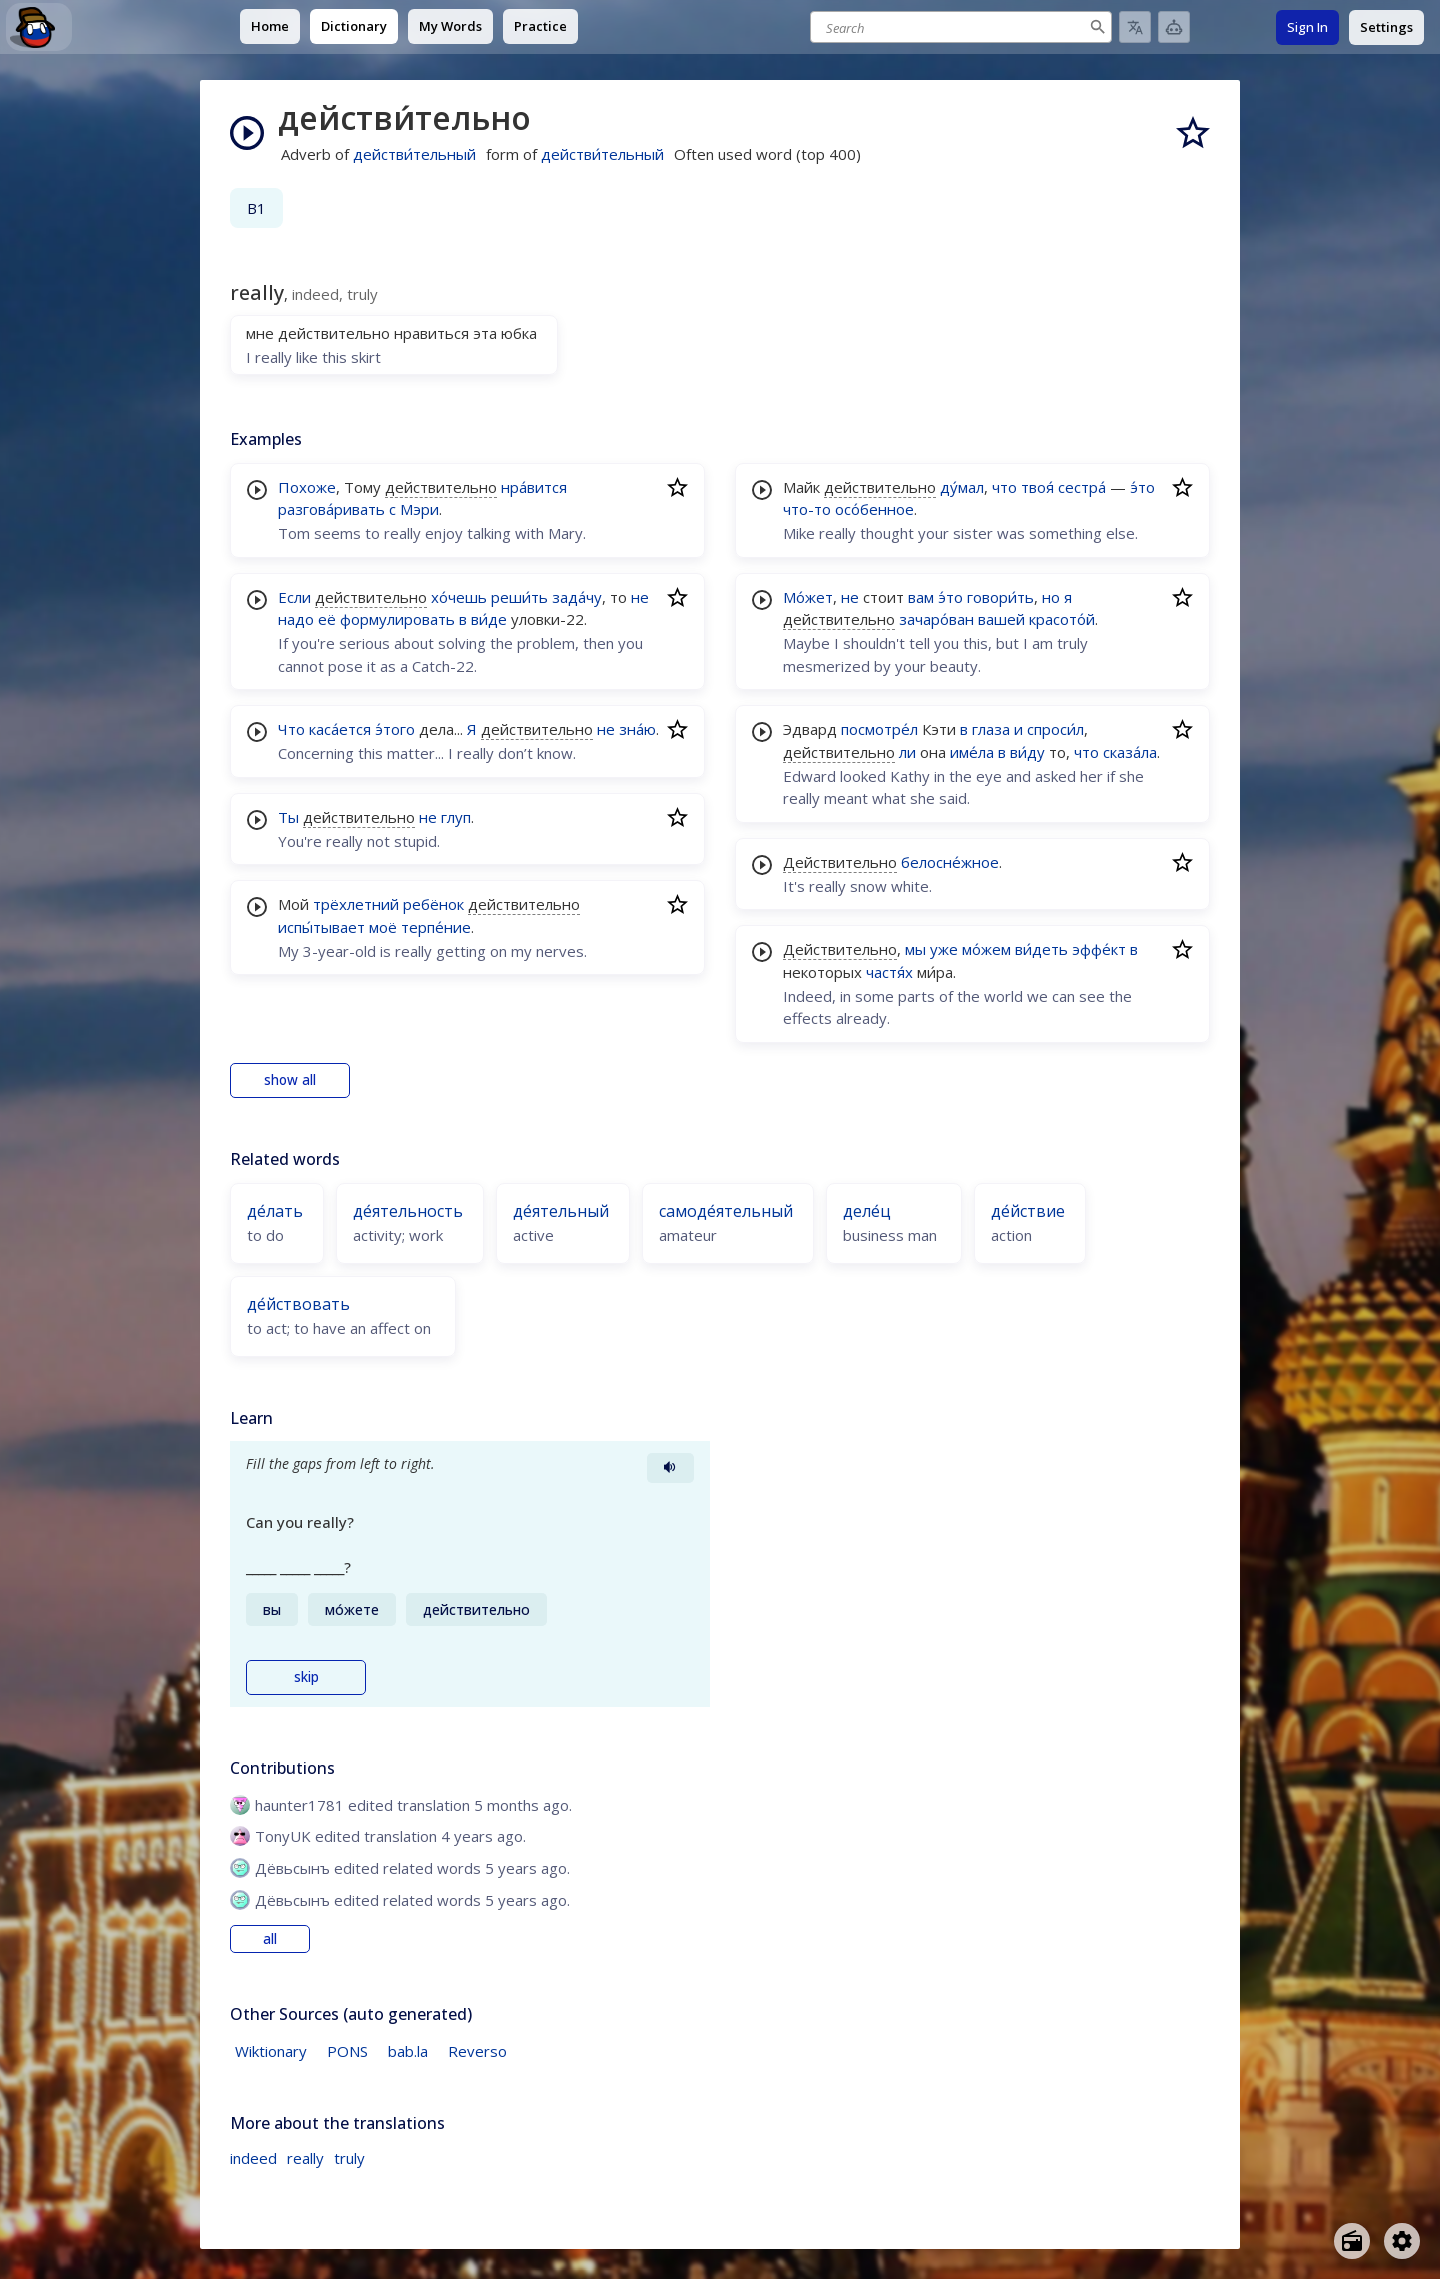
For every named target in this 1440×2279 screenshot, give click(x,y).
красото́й (1062, 619)
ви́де (489, 619)
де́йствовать (298, 1304)
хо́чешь (459, 597)
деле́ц (867, 1211)
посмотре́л (879, 729)
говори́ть (1000, 597)
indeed (253, 2158)
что (1004, 487)
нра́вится (534, 487)
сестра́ (1082, 487)
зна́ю (637, 729)
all (270, 1939)
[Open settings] (1402, 2241)
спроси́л (1055, 729)
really (305, 2158)
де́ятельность (408, 1211)
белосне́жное (950, 862)
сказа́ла (1130, 752)
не (640, 597)
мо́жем (986, 949)
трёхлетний (356, 904)
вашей (1001, 619)
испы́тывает (321, 927)
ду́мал (962, 487)
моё (383, 927)
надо (296, 619)
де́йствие (1028, 1211)
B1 (256, 208)
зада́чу (577, 597)
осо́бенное (874, 509)
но (1051, 597)
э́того (395, 729)
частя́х (889, 972)
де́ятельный (561, 1211)
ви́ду (1027, 752)
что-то (807, 509)
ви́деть (1041, 949)
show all (290, 1080)
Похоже (307, 487)
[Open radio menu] (1352, 2241)
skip (306, 1677)
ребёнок (433, 904)
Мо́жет (808, 597)
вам (921, 597)
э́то (1142, 487)
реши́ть (519, 597)
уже (944, 949)
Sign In (1307, 27)
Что (291, 729)
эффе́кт (1099, 949)
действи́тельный (414, 154)
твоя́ (1037, 487)
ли (907, 752)
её (327, 619)
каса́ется (340, 729)
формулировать (397, 619)
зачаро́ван (936, 619)
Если (294, 597)
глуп (456, 817)
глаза (991, 729)
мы (915, 949)
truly (349, 2158)
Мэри (419, 509)
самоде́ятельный (726, 1211)
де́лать (275, 1211)
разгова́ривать (331, 509)
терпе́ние (436, 927)
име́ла (972, 752)
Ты (288, 817)
